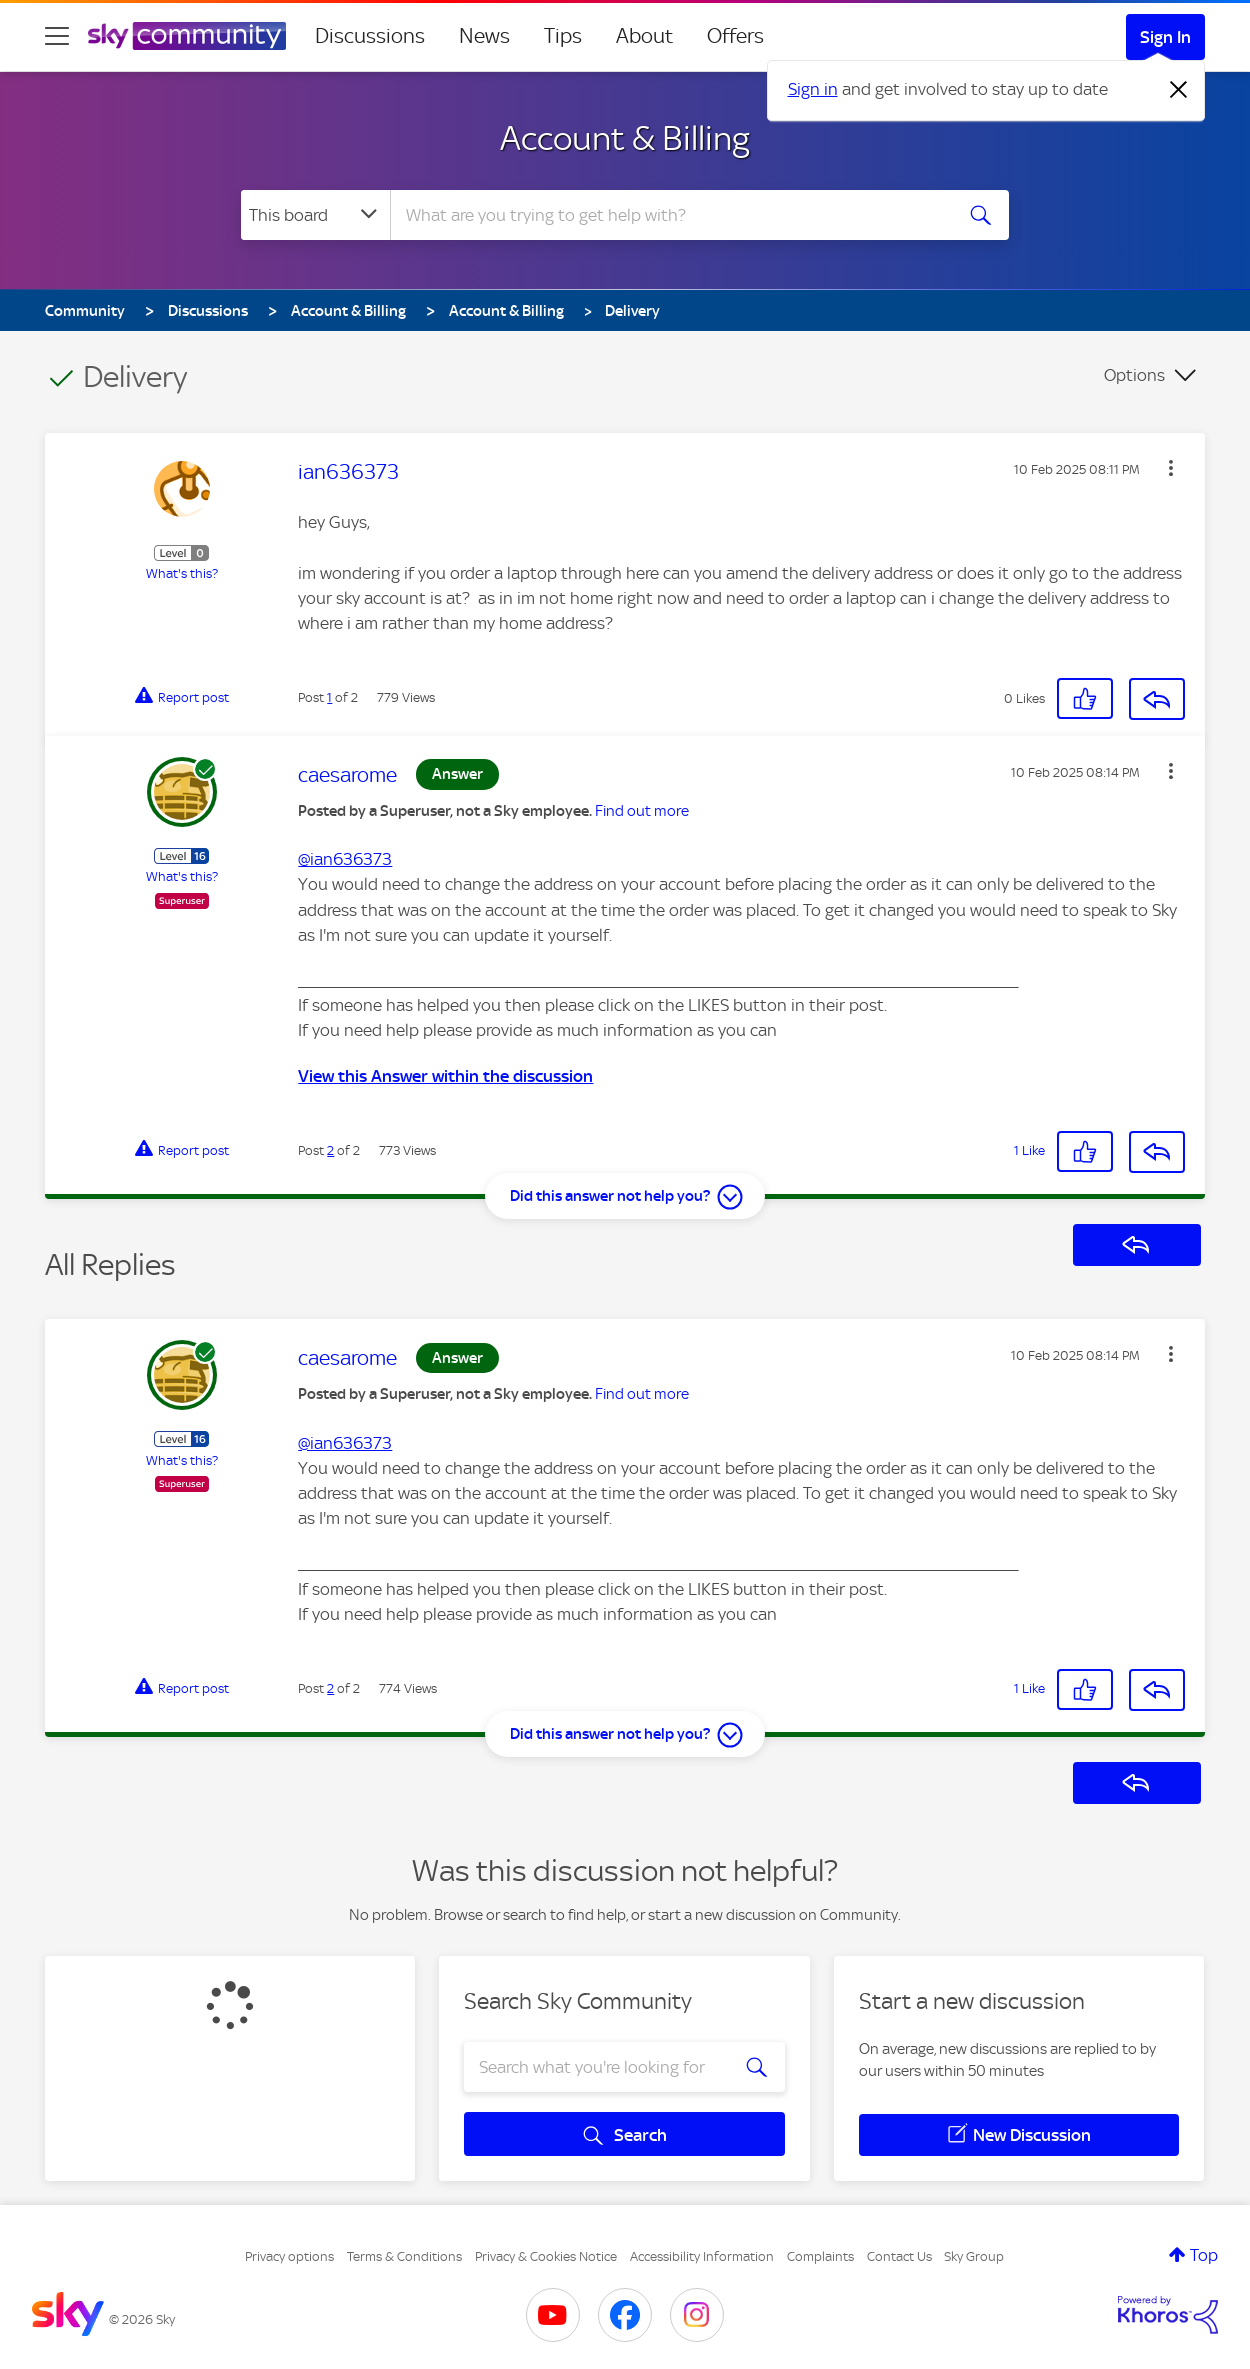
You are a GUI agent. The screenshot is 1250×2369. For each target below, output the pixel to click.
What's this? (182, 573)
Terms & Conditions (404, 2256)
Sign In (1165, 37)
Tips (563, 36)
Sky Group (974, 2256)
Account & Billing (625, 138)
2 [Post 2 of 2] (330, 1150)
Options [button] (1134, 375)
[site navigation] (57, 36)
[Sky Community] (187, 36)
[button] (1171, 468)
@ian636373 (345, 859)
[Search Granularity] (315, 215)
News (484, 36)
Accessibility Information (702, 2256)
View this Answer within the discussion (445, 1076)
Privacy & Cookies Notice (546, 2256)
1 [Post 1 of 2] (329, 697)
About (644, 36)
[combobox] (669, 215)
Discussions (370, 36)
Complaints (820, 2256)
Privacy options (289, 2256)
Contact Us (899, 2256)
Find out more (642, 811)
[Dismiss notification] (1179, 90)
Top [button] (1204, 2255)
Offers (735, 36)
